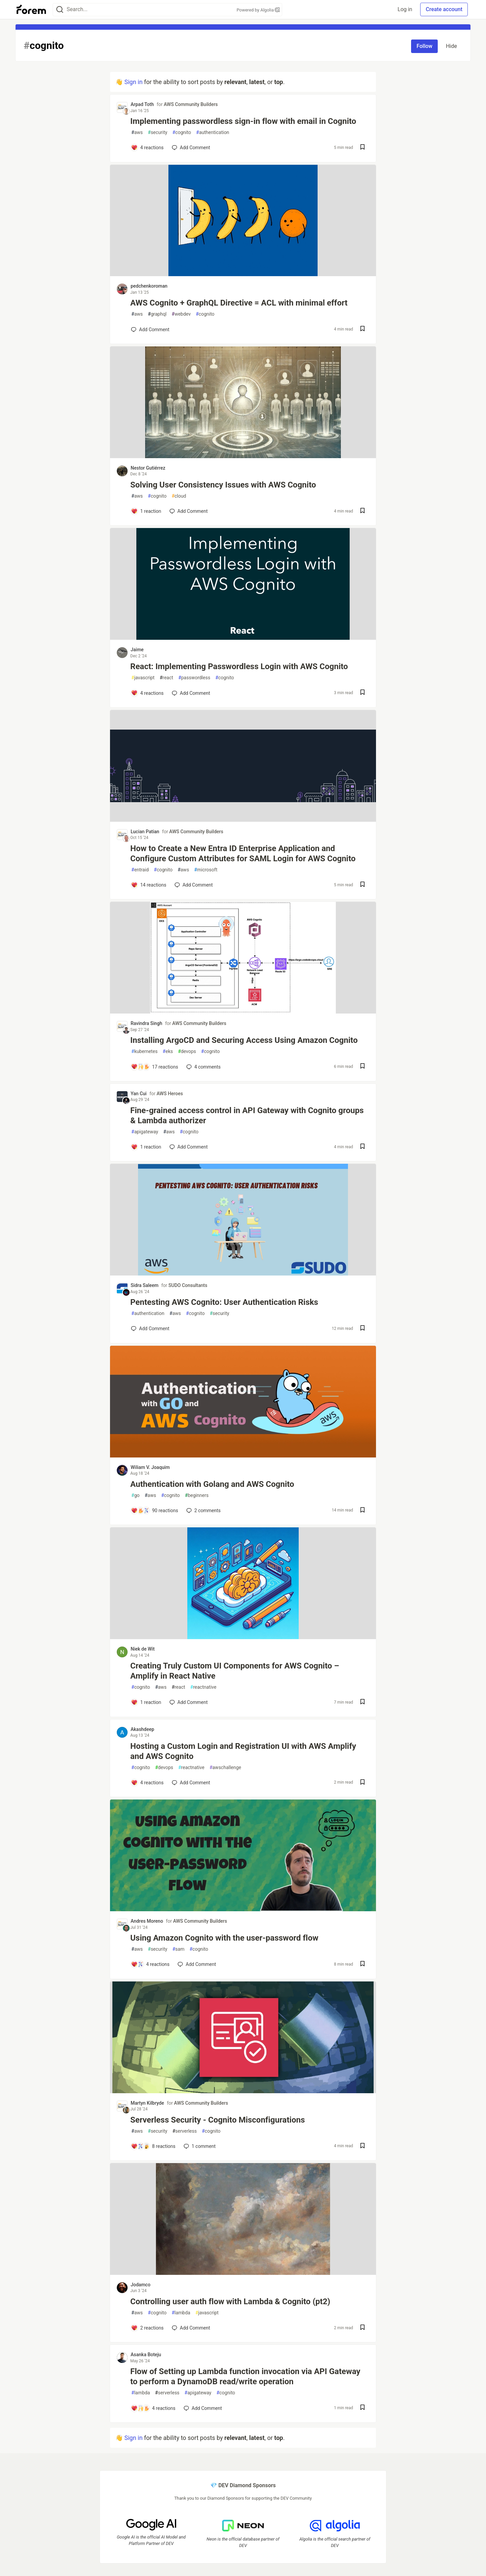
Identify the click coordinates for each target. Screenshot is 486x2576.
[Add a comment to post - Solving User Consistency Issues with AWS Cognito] (146, 511)
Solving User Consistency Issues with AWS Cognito (223, 485)
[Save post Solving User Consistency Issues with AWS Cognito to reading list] (362, 511)
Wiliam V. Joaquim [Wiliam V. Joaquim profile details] (150, 1467)
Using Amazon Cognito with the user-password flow (224, 1938)
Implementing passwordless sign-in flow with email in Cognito (243, 121)
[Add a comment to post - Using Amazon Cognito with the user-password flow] (150, 1964)
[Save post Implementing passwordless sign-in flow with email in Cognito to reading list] (362, 147)
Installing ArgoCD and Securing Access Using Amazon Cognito (244, 1040)
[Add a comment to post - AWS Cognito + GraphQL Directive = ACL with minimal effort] (150, 329)
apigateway (144, 1131)
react (166, 677)
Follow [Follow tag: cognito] (424, 46)
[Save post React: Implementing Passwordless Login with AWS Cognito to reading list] (362, 693)
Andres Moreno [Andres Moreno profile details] (147, 1921)
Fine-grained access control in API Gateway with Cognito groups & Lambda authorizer (246, 1115)
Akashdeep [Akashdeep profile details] (142, 1729)
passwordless (194, 677)
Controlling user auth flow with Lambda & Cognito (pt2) (230, 2301)
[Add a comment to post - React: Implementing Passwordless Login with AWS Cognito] (147, 693)
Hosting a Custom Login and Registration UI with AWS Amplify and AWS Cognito (243, 1751)
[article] (243, 274)
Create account (444, 9)
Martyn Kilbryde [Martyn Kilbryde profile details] (147, 2103)
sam (178, 1949)
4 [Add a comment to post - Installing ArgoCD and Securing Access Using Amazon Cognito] (203, 1067)
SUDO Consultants (187, 1285)
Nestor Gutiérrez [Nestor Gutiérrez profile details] (148, 468)
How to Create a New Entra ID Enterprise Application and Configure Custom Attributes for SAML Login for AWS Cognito (243, 853)
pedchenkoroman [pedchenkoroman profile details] (149, 286)
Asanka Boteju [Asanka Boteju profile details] (146, 2354)
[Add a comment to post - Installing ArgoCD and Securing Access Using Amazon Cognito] (154, 1067)
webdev (181, 314)
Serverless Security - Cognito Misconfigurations (217, 2120)
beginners (197, 1495)
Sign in (133, 81)
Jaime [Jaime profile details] (137, 649)
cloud (178, 496)
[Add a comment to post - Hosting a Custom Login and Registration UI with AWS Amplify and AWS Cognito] (147, 1783)
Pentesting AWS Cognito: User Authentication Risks (224, 1302)
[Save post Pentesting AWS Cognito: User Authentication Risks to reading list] (362, 1328)
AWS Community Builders (191, 104)
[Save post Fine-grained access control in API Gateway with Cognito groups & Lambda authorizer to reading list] (362, 1147)
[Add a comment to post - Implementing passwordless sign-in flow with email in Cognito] (147, 147)
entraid (140, 869)
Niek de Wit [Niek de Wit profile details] (143, 1649)
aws (137, 132)
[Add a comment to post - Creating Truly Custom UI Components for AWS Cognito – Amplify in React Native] (146, 1702)
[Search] (59, 9)
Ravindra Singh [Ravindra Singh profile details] (146, 1023)
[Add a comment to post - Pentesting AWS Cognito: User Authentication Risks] (150, 1328)
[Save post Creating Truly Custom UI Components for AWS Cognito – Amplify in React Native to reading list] (362, 1702)
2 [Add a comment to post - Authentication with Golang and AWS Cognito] (203, 1510)
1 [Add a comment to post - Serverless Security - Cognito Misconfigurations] (199, 2146)
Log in (405, 9)
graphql (157, 314)
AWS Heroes (170, 1093)
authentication (212, 132)
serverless (184, 2131)
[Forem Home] (31, 9)
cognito (181, 132)
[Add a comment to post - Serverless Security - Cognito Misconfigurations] (153, 2146)
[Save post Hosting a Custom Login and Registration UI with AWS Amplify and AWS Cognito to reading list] (362, 1782)
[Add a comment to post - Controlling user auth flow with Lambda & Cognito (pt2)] (147, 2328)
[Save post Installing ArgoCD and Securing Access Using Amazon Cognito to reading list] (362, 1066)
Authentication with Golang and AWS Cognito (212, 1484)
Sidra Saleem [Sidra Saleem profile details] (144, 1285)
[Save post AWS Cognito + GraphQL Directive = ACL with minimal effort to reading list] (362, 329)
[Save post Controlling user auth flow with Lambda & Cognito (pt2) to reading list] (362, 2328)
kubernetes (144, 1051)
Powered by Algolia (258, 9)
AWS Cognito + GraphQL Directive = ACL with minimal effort (239, 303)
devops (187, 1051)
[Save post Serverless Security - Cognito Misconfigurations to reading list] (362, 2146)
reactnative (203, 1687)
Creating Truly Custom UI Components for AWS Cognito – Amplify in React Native (234, 1671)
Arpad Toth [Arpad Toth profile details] (142, 104)
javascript (143, 677)
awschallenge (225, 1767)
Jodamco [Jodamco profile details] (141, 2284)
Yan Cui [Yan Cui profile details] (138, 1093)
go (135, 1495)
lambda (180, 2312)
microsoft (205, 869)
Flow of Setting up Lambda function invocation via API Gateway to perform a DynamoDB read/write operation (245, 2376)
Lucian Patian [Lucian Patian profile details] (145, 831)
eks (168, 1051)
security (157, 132)
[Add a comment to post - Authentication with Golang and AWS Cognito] (154, 1510)
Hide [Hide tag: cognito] (451, 46)
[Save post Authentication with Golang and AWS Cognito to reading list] (362, 1510)
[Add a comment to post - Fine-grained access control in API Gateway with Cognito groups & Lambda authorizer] (146, 1147)
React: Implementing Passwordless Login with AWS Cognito (239, 666)
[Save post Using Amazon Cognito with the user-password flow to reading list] (362, 1964)
